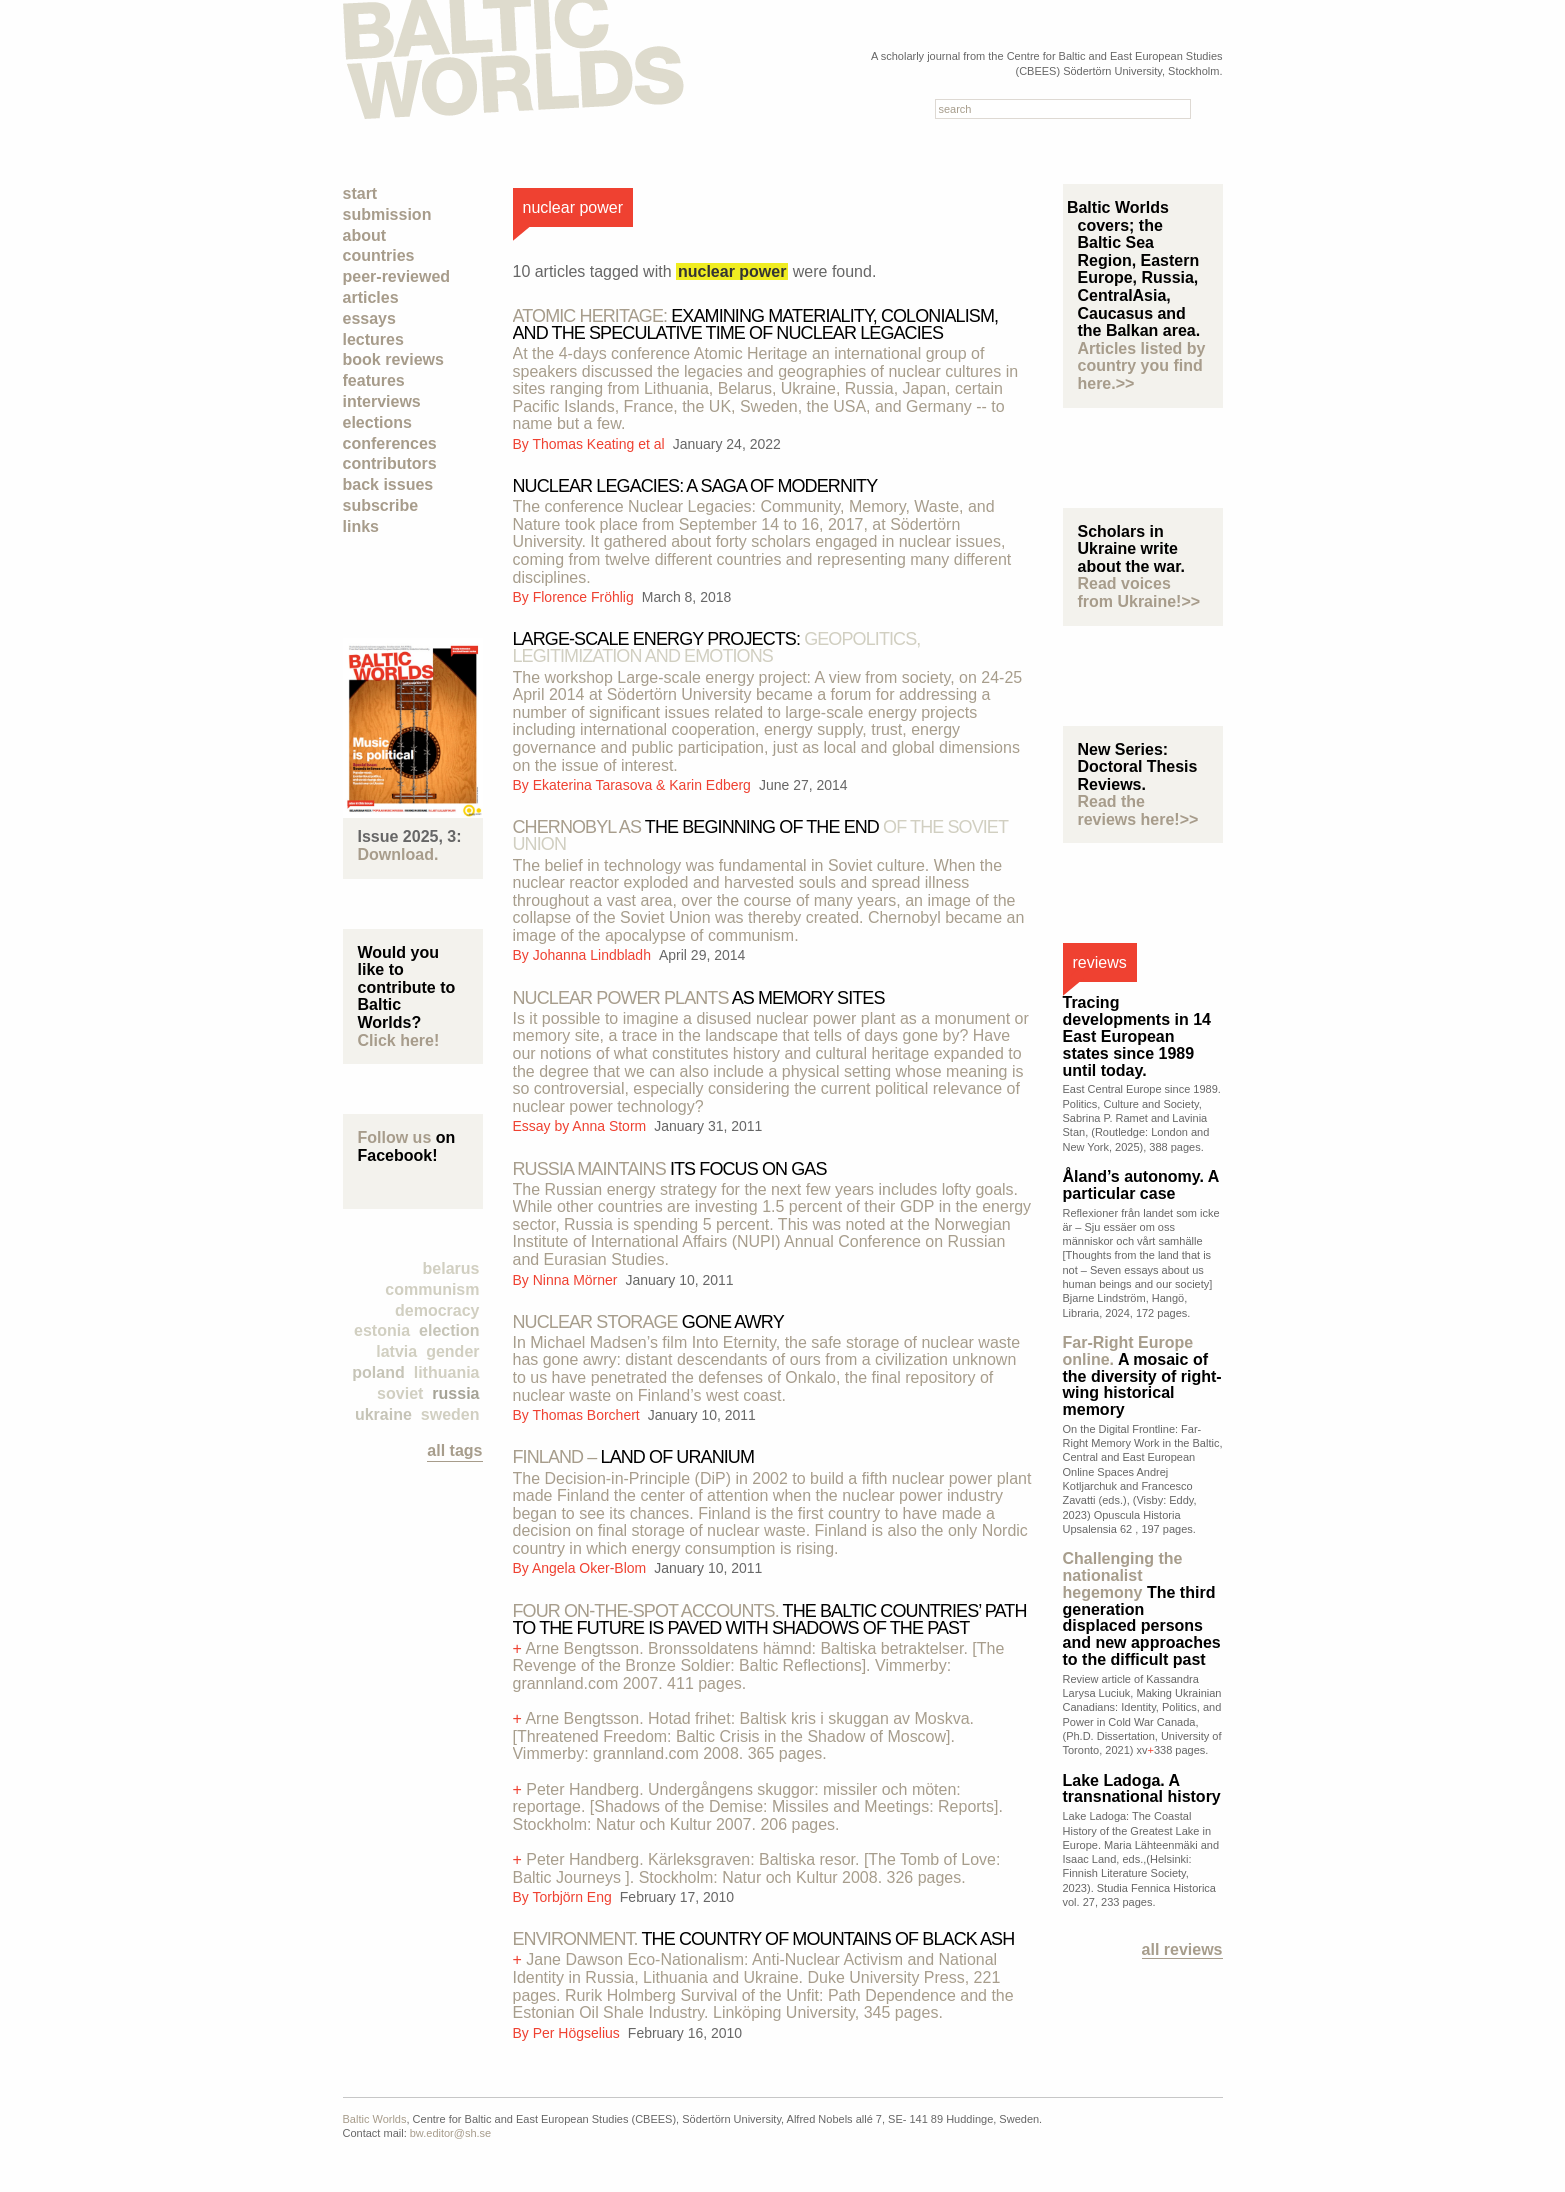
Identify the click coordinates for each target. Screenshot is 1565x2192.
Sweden (450, 1414)
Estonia (382, 1330)
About (365, 235)
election (449, 1330)
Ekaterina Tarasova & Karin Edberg (644, 785)
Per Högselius (578, 2033)
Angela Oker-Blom (591, 1568)
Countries (379, 255)
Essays (369, 318)
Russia (455, 1393)
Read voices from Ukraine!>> (1139, 592)
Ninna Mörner (577, 1280)
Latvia (396, 1351)
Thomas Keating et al (600, 444)
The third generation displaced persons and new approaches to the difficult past (1142, 1609)
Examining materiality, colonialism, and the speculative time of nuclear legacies (756, 324)
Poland (378, 1372)
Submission (387, 214)
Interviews (382, 401)
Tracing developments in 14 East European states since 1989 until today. (1137, 1036)
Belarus (451, 1268)
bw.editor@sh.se (451, 2133)
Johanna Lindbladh (594, 955)
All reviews (1182, 1949)
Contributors (390, 463)
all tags (454, 1450)
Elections (377, 422)
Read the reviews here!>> (1138, 810)
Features (374, 380)
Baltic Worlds (375, 2119)
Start (360, 193)
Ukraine (383, 1414)
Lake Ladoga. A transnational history (1142, 1789)
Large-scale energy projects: (717, 647)
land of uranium (634, 1457)
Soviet (400, 1393)
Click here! (399, 1040)
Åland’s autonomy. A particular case (1141, 1185)
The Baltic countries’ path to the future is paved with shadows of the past (770, 1619)
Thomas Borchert (587, 1415)
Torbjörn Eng (573, 1897)
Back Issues (388, 484)
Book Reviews (393, 359)
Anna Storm (611, 1126)
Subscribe (381, 505)
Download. (398, 854)
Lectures (373, 339)
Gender (452, 1351)
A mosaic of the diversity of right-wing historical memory (1142, 1376)
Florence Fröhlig (585, 597)
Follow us (395, 1137)
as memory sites (699, 998)
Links (361, 526)
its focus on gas (670, 1169)
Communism (432, 1289)
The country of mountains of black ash (764, 1939)
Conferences (390, 443)
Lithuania (447, 1372)
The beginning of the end (760, 835)
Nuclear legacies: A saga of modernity (695, 486)
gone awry (648, 1322)
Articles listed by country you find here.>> (1142, 366)
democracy (437, 1310)
